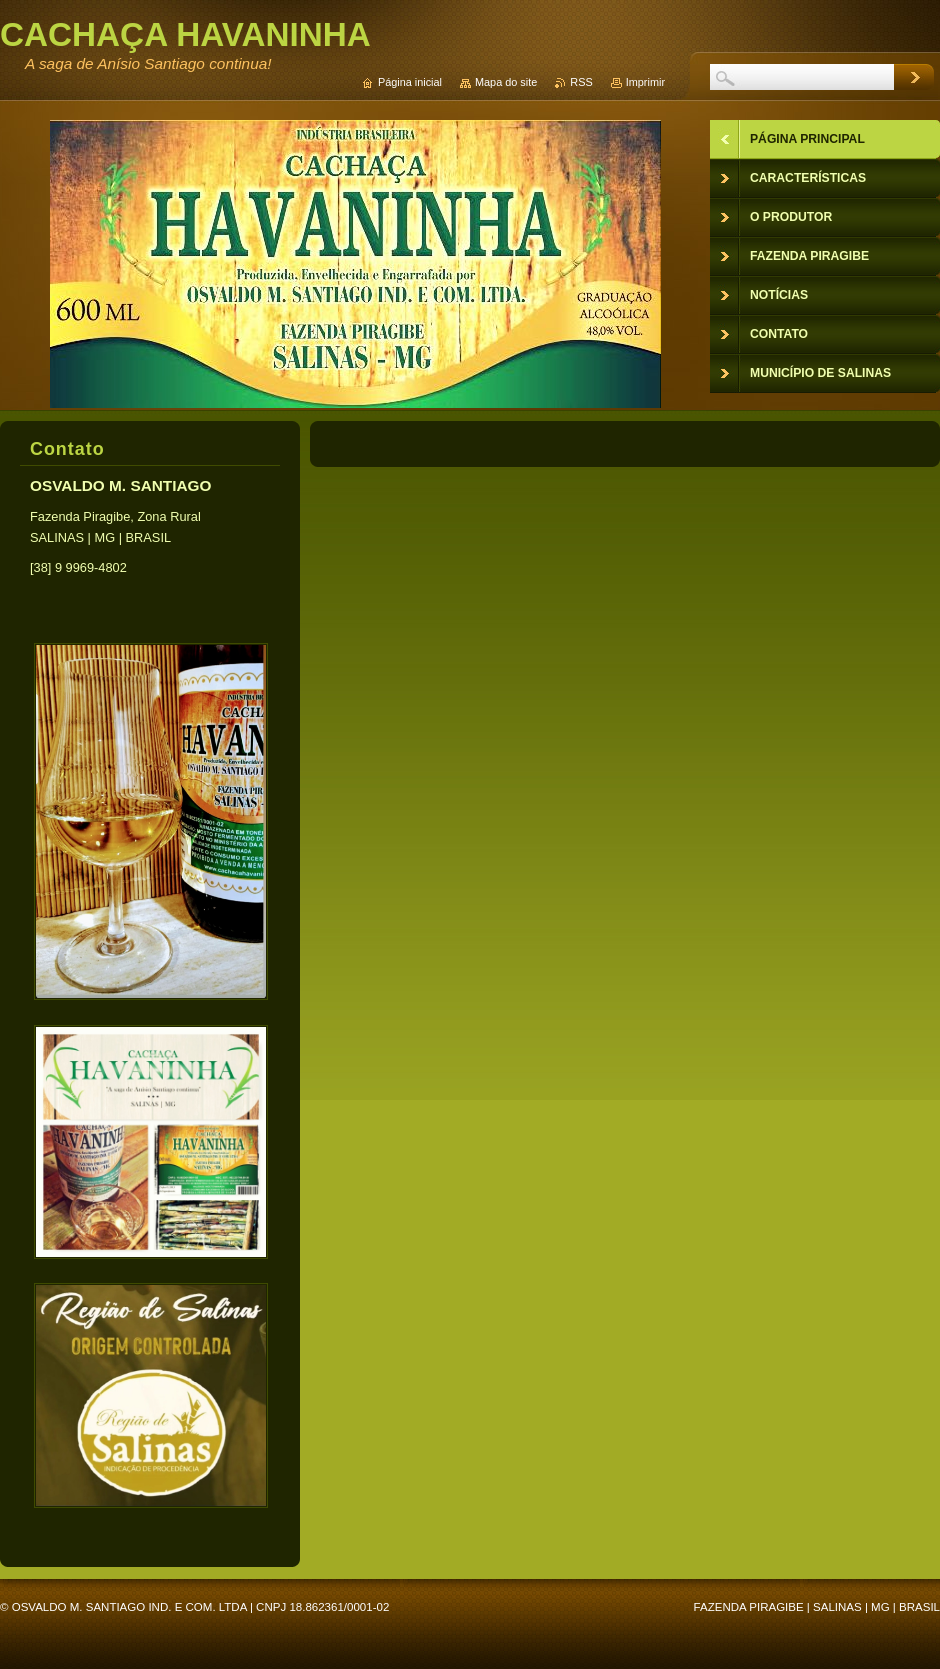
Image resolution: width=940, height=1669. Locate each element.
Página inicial (410, 82)
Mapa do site (506, 82)
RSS (581, 82)
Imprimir (645, 82)
